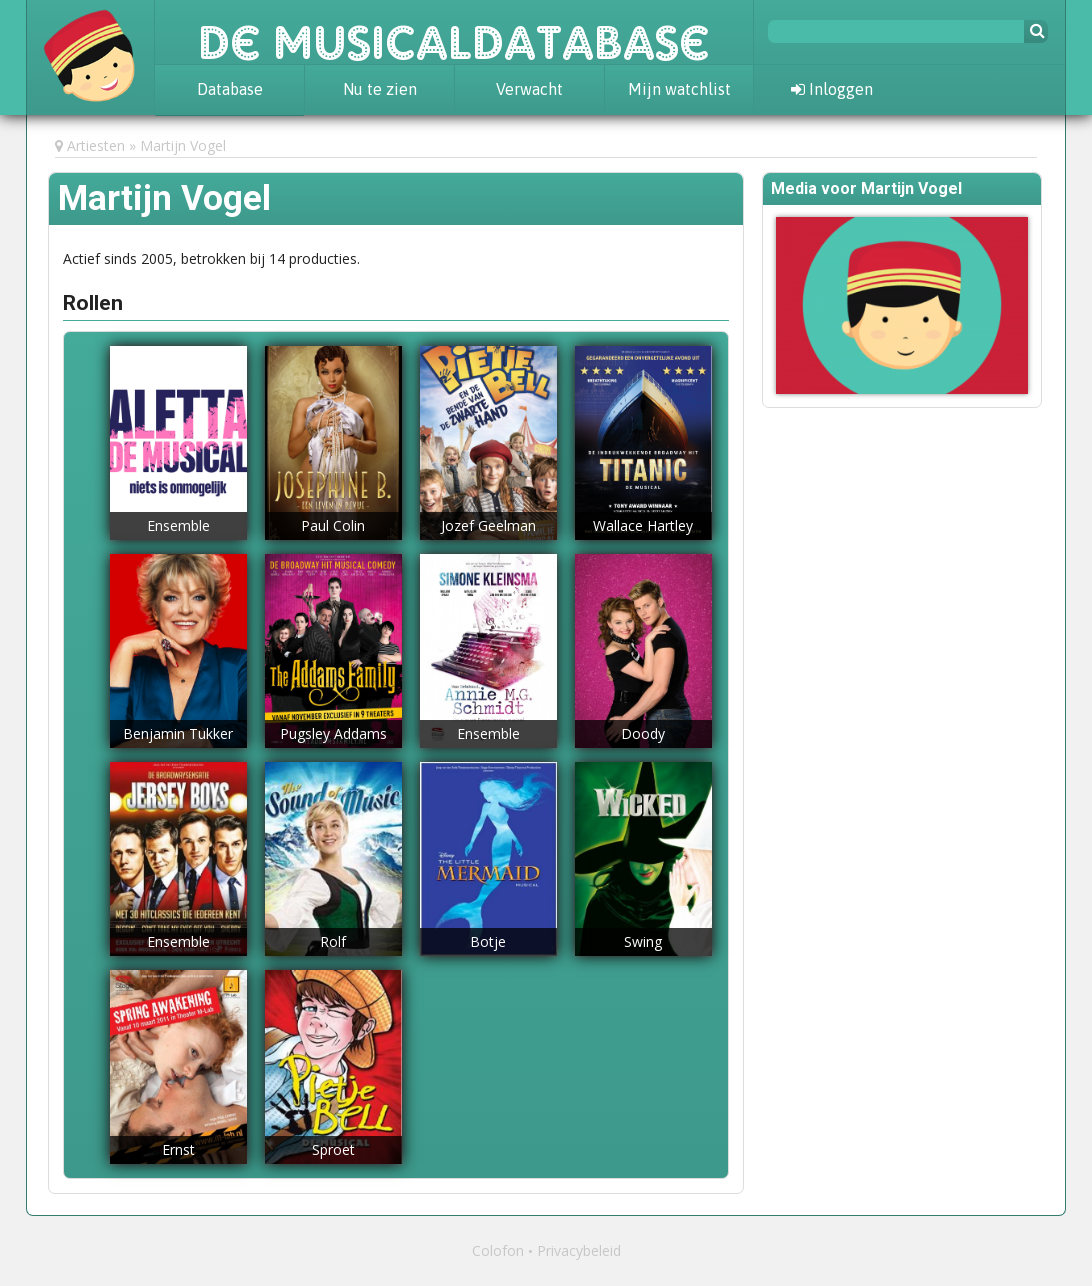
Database (230, 89)
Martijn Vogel (183, 145)
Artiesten (96, 145)
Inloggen (832, 89)
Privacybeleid (579, 1250)
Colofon (498, 1250)
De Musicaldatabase (454, 32)
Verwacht (529, 89)
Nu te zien (380, 89)
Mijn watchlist (679, 89)
